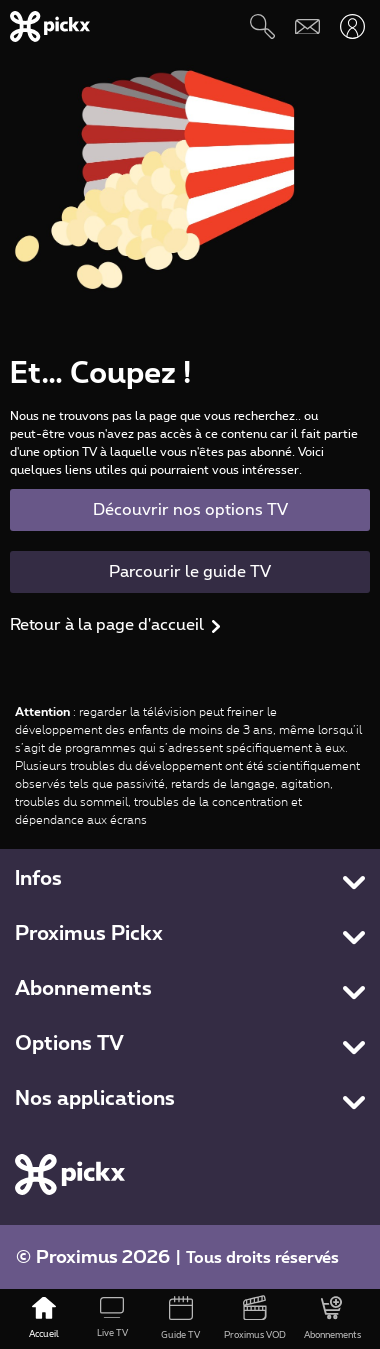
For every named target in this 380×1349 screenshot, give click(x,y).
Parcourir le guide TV (190, 572)
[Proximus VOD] (255, 1319)
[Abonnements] (332, 1319)
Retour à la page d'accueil (107, 625)
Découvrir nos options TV (190, 510)
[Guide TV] (180, 1319)
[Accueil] (44, 1319)
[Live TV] (112, 1319)
